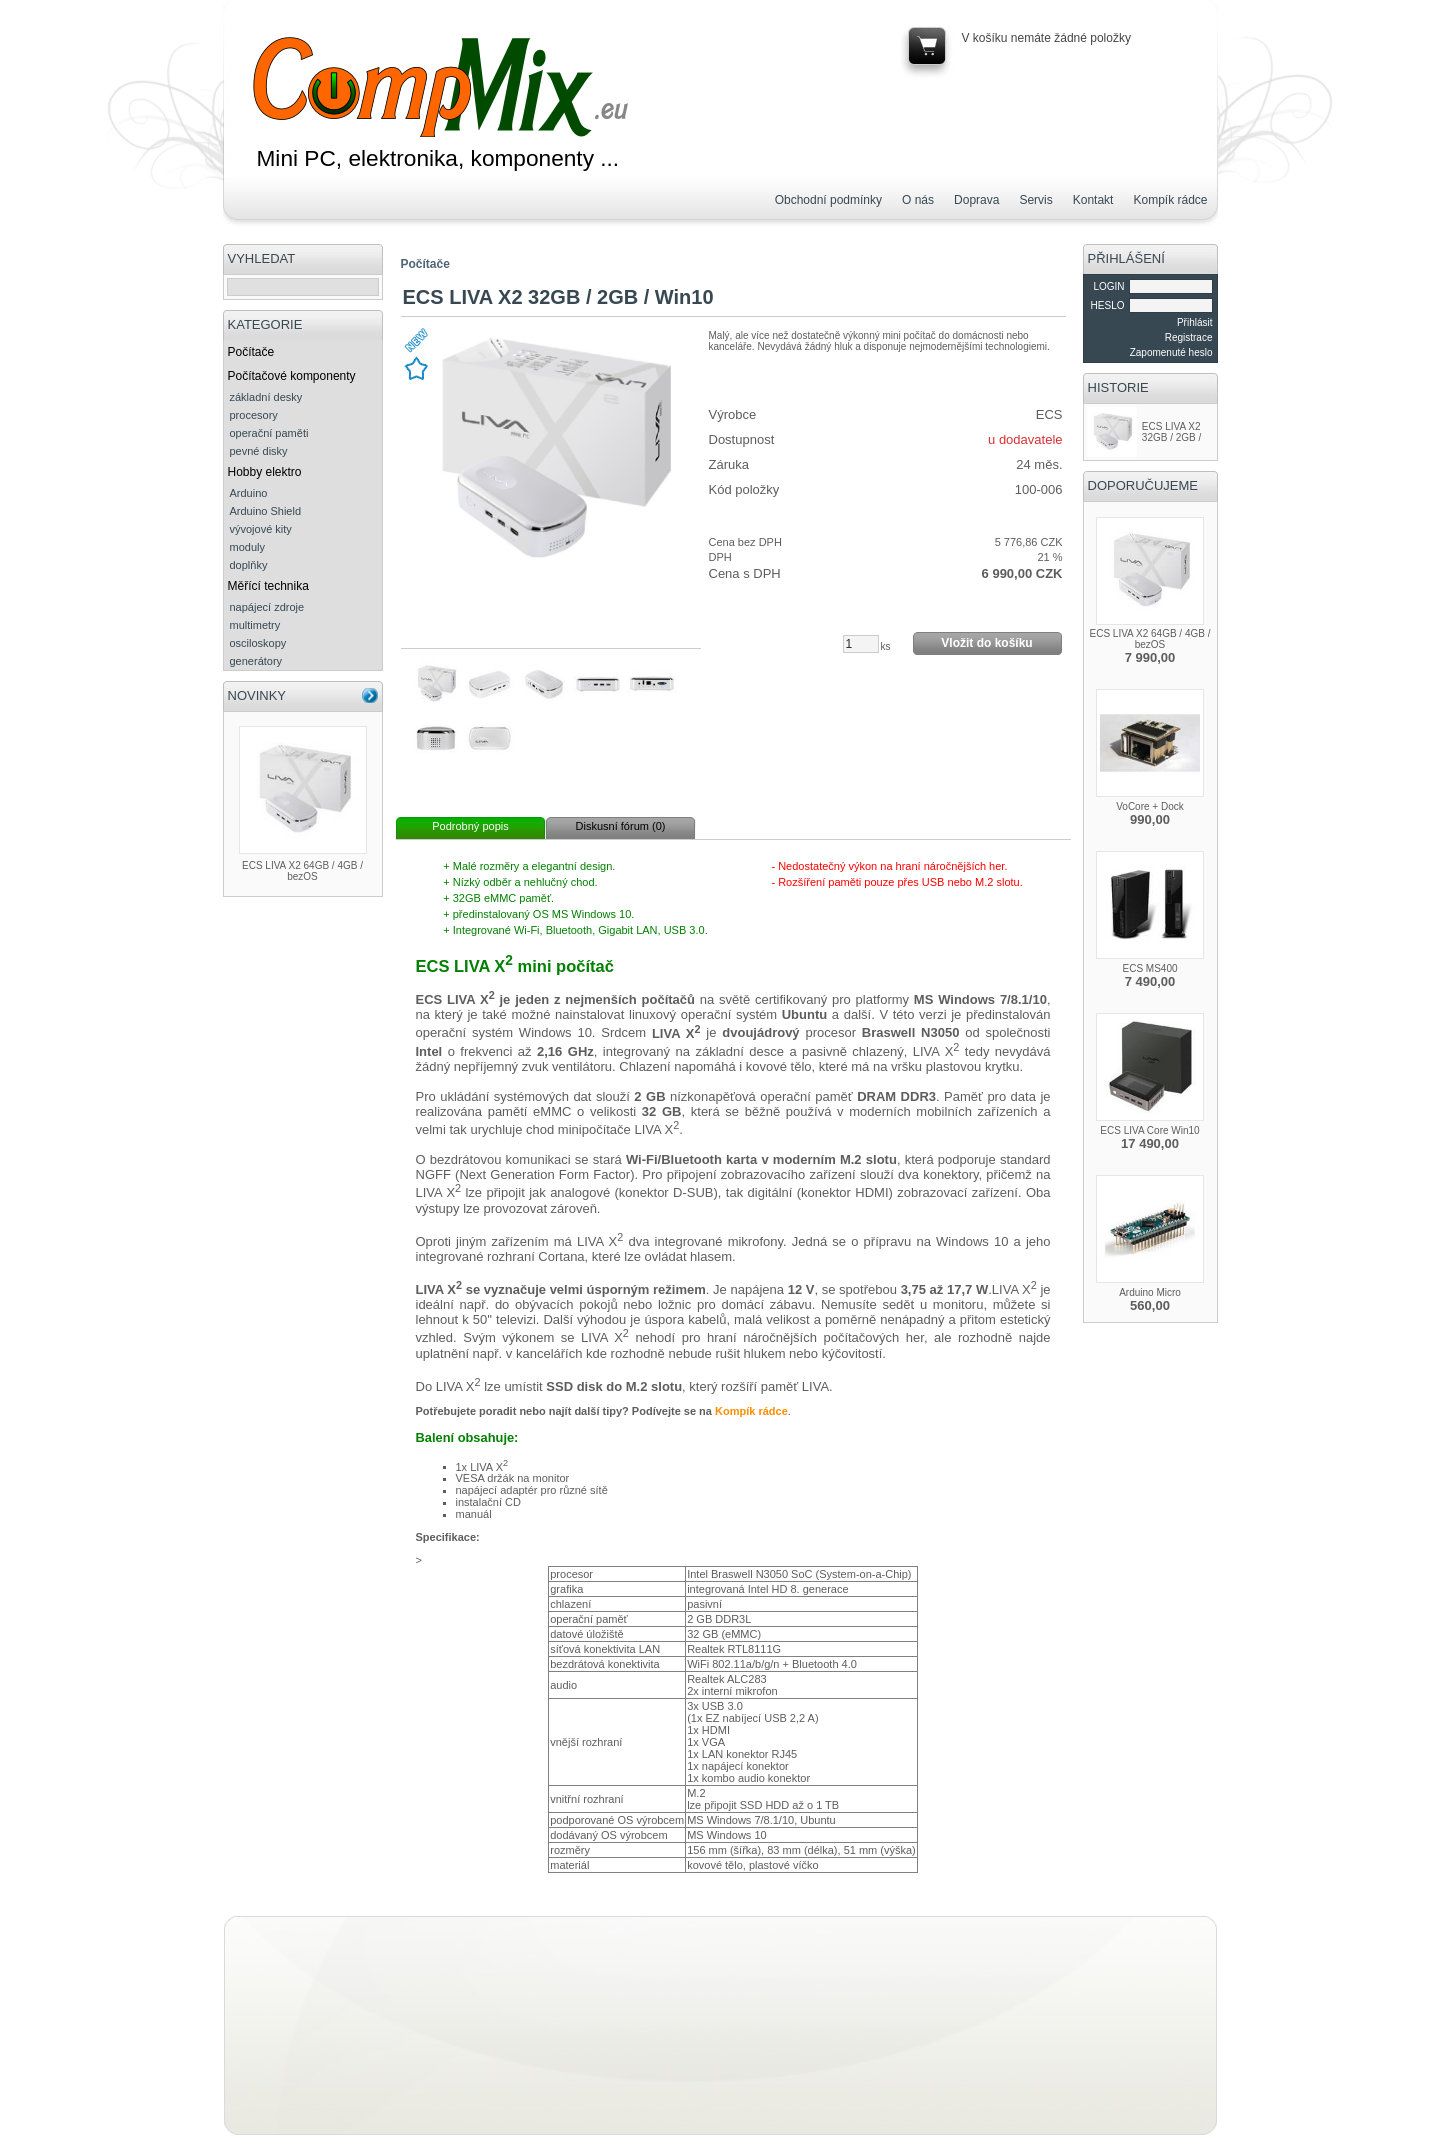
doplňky (249, 565)
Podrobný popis (470, 826)
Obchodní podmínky (828, 200)
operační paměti (269, 433)
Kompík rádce (1170, 200)
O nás (918, 200)
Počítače (251, 352)
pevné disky (259, 451)
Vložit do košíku (986, 643)
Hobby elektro (265, 472)
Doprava (976, 200)
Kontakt (1093, 200)
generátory (256, 661)
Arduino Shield (266, 511)
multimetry (255, 625)
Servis (1035, 200)
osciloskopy (258, 643)
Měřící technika (268, 586)
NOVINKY (257, 695)
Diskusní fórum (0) (621, 826)
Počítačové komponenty (292, 376)
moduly (247, 547)
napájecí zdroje (267, 607)
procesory (254, 415)
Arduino (249, 493)
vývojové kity (261, 529)
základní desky (266, 397)
